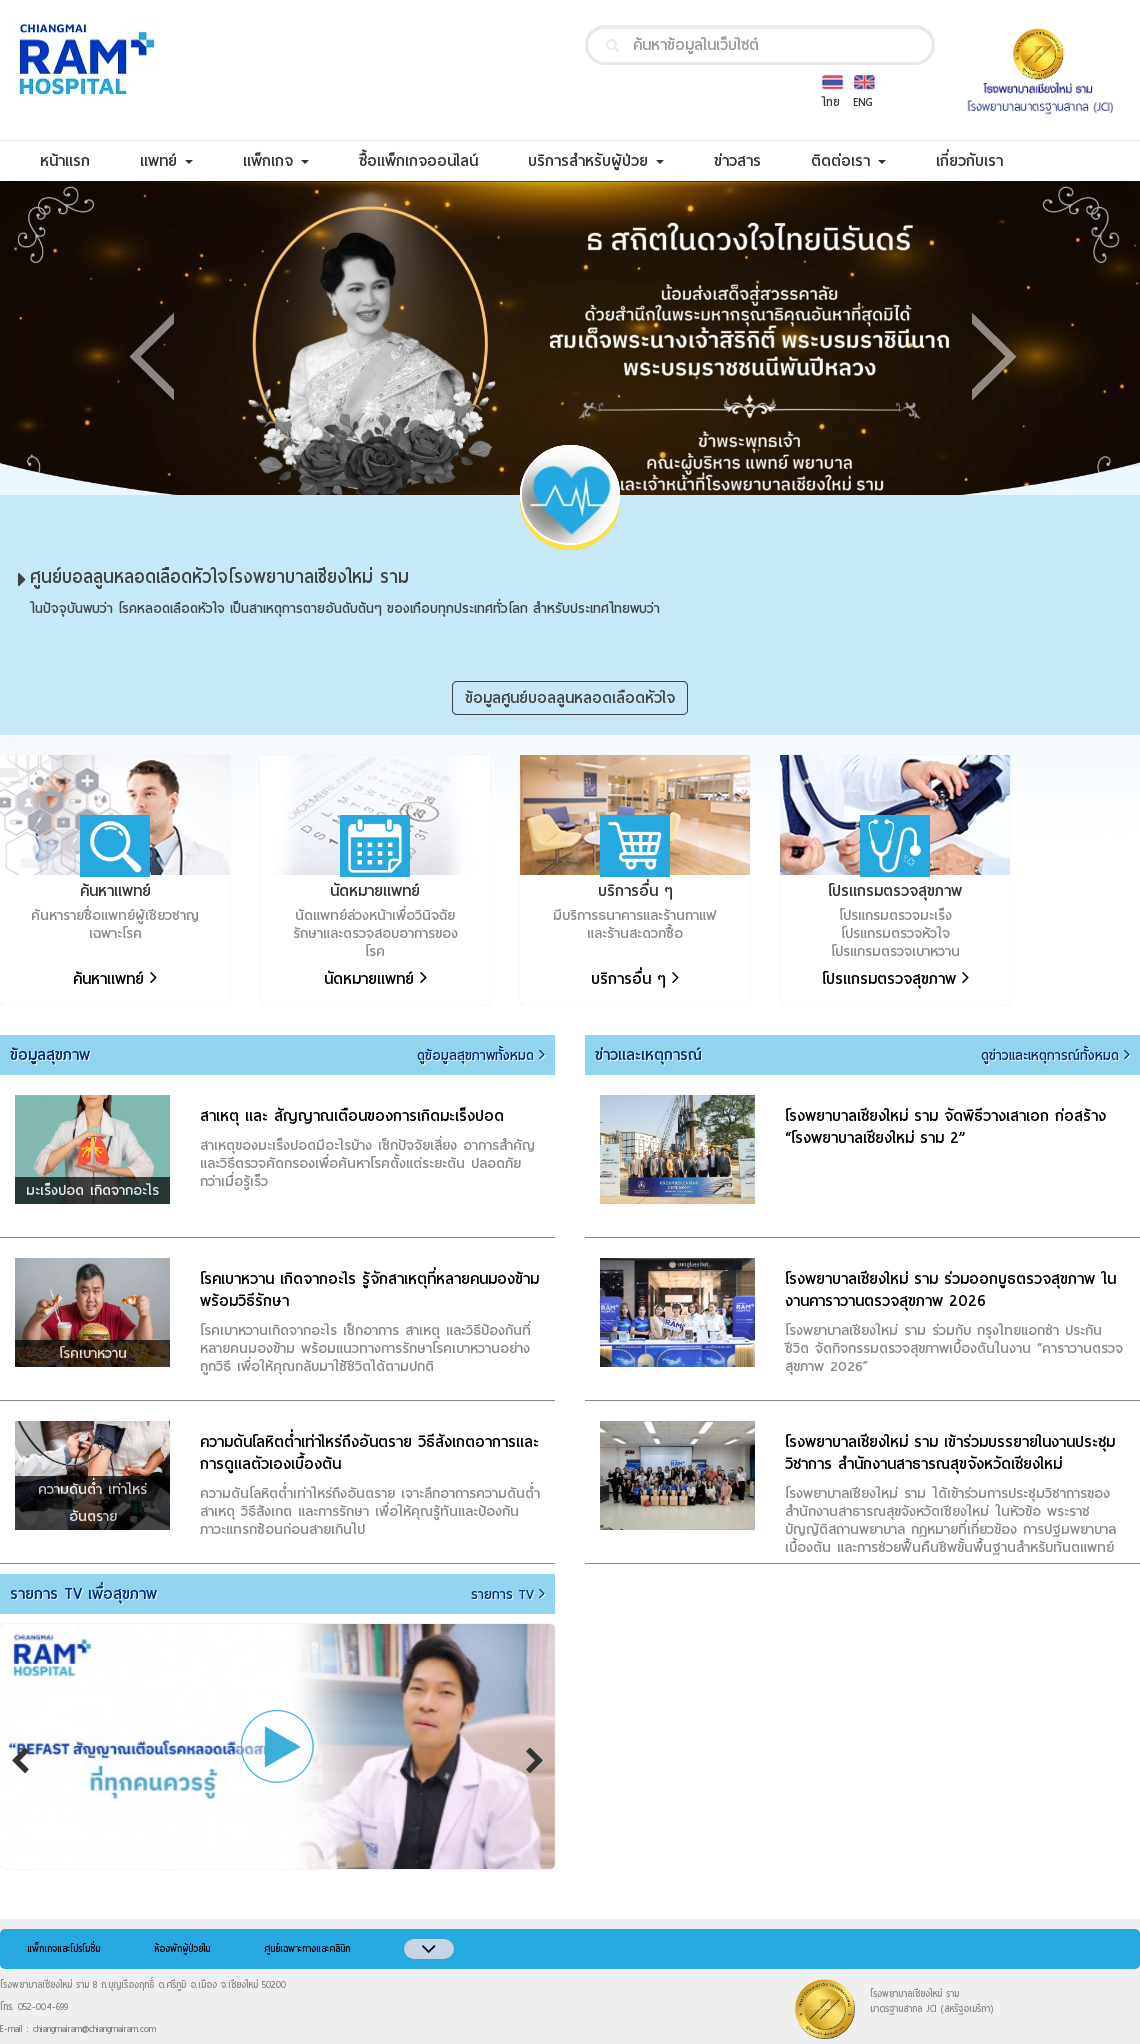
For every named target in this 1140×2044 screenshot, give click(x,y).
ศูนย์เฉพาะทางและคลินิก (307, 1949)
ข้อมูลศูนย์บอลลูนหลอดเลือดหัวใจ (570, 698)
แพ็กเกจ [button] (276, 161)
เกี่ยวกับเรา (982, 160)
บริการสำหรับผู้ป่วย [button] (596, 161)
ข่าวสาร (750, 160)
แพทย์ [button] (166, 161)
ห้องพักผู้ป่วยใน (182, 1949)
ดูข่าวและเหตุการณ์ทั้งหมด (1055, 1056)
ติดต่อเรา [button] (848, 161)
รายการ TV (508, 1595)
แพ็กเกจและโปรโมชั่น (63, 1949)
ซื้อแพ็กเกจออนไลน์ (431, 160)
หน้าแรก (77, 160)
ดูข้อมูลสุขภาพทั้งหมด (481, 1056)
